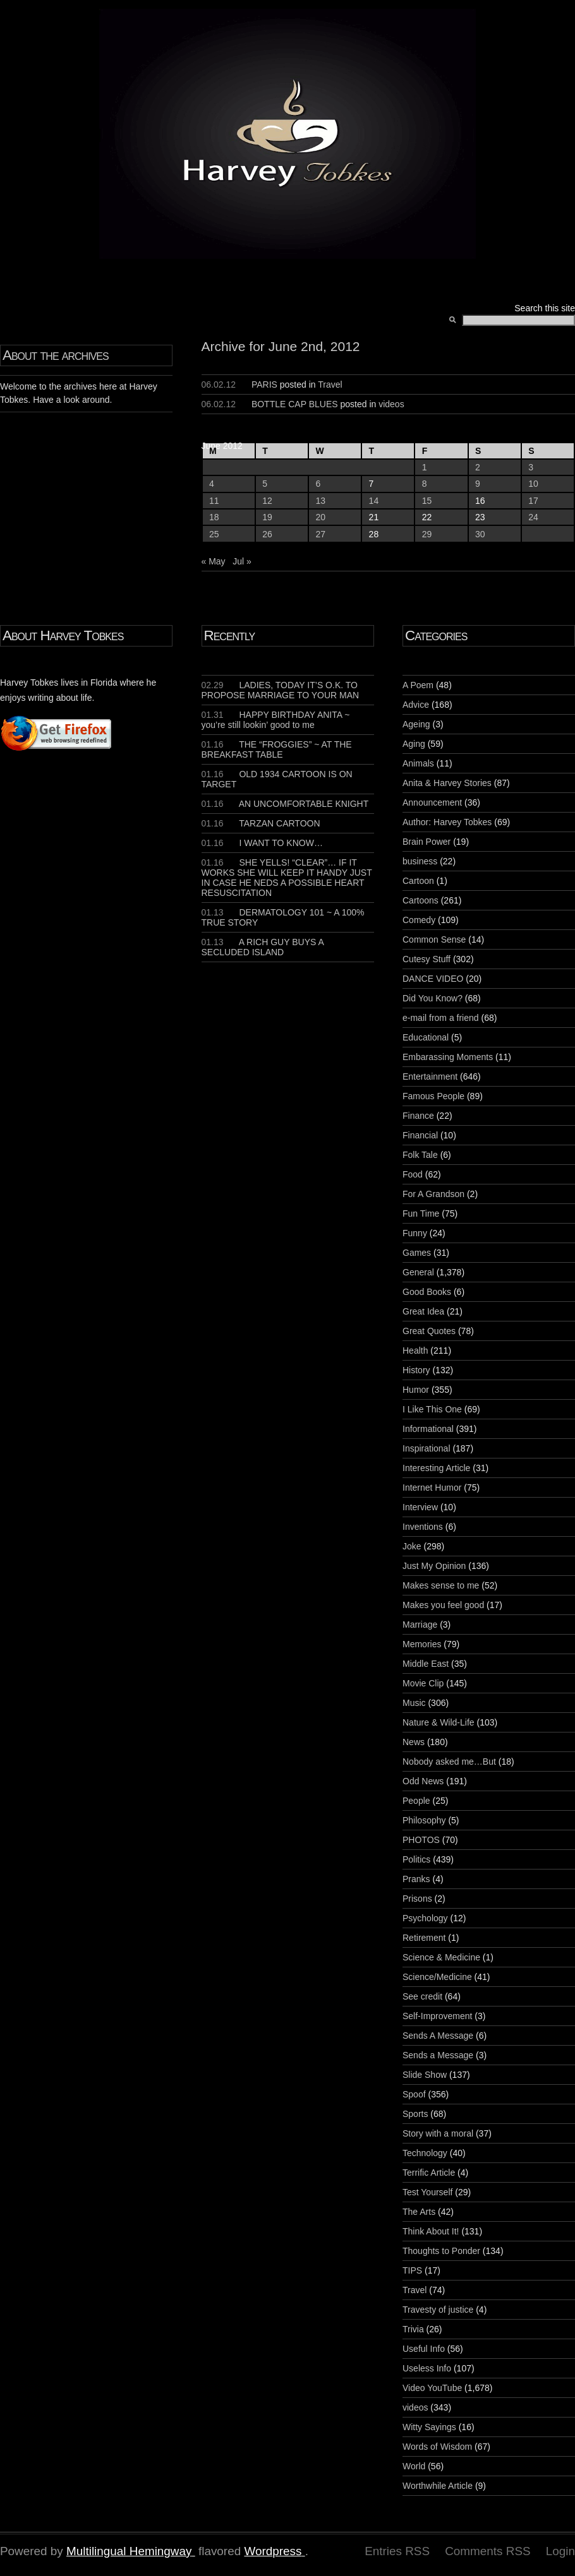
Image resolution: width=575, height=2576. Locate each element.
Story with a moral (437, 2133)
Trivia (413, 2329)
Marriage (419, 1624)
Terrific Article (428, 2173)
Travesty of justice (437, 2310)
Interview (420, 1507)
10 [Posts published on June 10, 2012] (533, 484)
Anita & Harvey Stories (447, 783)
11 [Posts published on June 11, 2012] (214, 501)
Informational (428, 1429)
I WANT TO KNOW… (262, 843)
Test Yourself (427, 2192)
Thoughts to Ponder (441, 2251)
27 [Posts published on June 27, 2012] (320, 534)
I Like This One (432, 1409)
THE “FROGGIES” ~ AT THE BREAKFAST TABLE (277, 749)
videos (391, 404)
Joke (411, 1546)
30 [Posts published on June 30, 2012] (480, 534)
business (419, 861)
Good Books (426, 1292)
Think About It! (430, 2231)
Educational (425, 1037)
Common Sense (434, 939)
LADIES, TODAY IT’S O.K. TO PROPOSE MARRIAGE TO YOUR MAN (281, 690)
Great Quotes (429, 1331)
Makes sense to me (440, 1585)
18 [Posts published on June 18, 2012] (214, 517)
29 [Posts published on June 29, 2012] (427, 534)
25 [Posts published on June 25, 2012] (214, 534)
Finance (418, 1116)
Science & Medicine (441, 1957)
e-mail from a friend (440, 1018)
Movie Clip (423, 1683)
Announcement (432, 802)
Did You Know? (432, 998)
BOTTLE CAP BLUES (294, 404)
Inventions (422, 1527)
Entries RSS (397, 2551)
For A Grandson (433, 1194)
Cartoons (420, 900)
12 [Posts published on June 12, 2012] (267, 501)
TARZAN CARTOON (261, 823)
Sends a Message (437, 2055)
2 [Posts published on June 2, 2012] (477, 467)
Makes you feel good (443, 1605)
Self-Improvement (437, 2016)
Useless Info (426, 2368)
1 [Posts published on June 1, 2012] (424, 467)
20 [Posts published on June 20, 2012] (320, 517)
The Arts (418, 2212)
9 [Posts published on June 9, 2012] (477, 484)
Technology (424, 2153)
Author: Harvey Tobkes (447, 822)
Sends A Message (437, 2035)
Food (412, 1174)
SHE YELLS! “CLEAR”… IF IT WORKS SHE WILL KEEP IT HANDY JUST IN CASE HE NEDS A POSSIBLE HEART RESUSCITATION (287, 877)
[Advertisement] (38, 942)
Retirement (423, 1938)
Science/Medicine (437, 1977)
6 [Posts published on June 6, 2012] (317, 484)
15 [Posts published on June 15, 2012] (427, 501)
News (413, 1742)
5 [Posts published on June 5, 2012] (264, 484)
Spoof (414, 2094)
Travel (330, 384)
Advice (415, 705)
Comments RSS (487, 2551)
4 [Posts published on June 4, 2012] (211, 484)
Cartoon (418, 881)
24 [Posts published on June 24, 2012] (533, 517)
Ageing (416, 724)
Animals (418, 763)
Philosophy (424, 1820)
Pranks (416, 1879)
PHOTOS (421, 1840)
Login (560, 2551)
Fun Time (420, 1213)
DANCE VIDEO (432, 979)
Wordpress (272, 2551)
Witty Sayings (429, 2427)
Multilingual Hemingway (128, 2551)
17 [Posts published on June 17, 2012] (533, 501)
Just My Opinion (434, 1566)
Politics (416, 1859)
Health (415, 1350)
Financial (420, 1135)
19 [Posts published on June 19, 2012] (267, 517)
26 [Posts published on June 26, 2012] (267, 534)
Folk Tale (420, 1155)
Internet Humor (431, 1487)
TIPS (412, 2270)
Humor (415, 1390)
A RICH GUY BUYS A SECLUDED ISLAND (263, 947)
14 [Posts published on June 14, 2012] (374, 501)
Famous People (433, 1096)
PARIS (264, 384)
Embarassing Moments (447, 1057)
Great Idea (423, 1311)
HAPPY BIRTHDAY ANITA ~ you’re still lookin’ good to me (276, 720)
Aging (413, 744)
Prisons (417, 1898)
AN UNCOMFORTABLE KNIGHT (285, 804)
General (418, 1272)
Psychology (425, 1918)
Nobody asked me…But (449, 1761)
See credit (422, 1996)
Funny (414, 1233)
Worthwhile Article (437, 2486)
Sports (415, 2114)
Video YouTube (432, 2388)
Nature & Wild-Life (438, 1722)
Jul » (242, 561)
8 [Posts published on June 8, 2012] (424, 484)
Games (416, 1253)
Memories (421, 1644)
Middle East (425, 1664)
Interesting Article (436, 1468)
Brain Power (426, 842)
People (416, 1801)
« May (214, 561)
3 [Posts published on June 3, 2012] (530, 467)
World (413, 2466)
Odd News (423, 1781)
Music (414, 1703)
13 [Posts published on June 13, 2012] (320, 501)
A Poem (417, 685)
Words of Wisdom (437, 2447)
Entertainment (429, 1076)
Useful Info (423, 2349)
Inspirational (426, 1448)
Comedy (418, 920)
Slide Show (424, 2075)
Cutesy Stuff (426, 959)
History (416, 1370)
